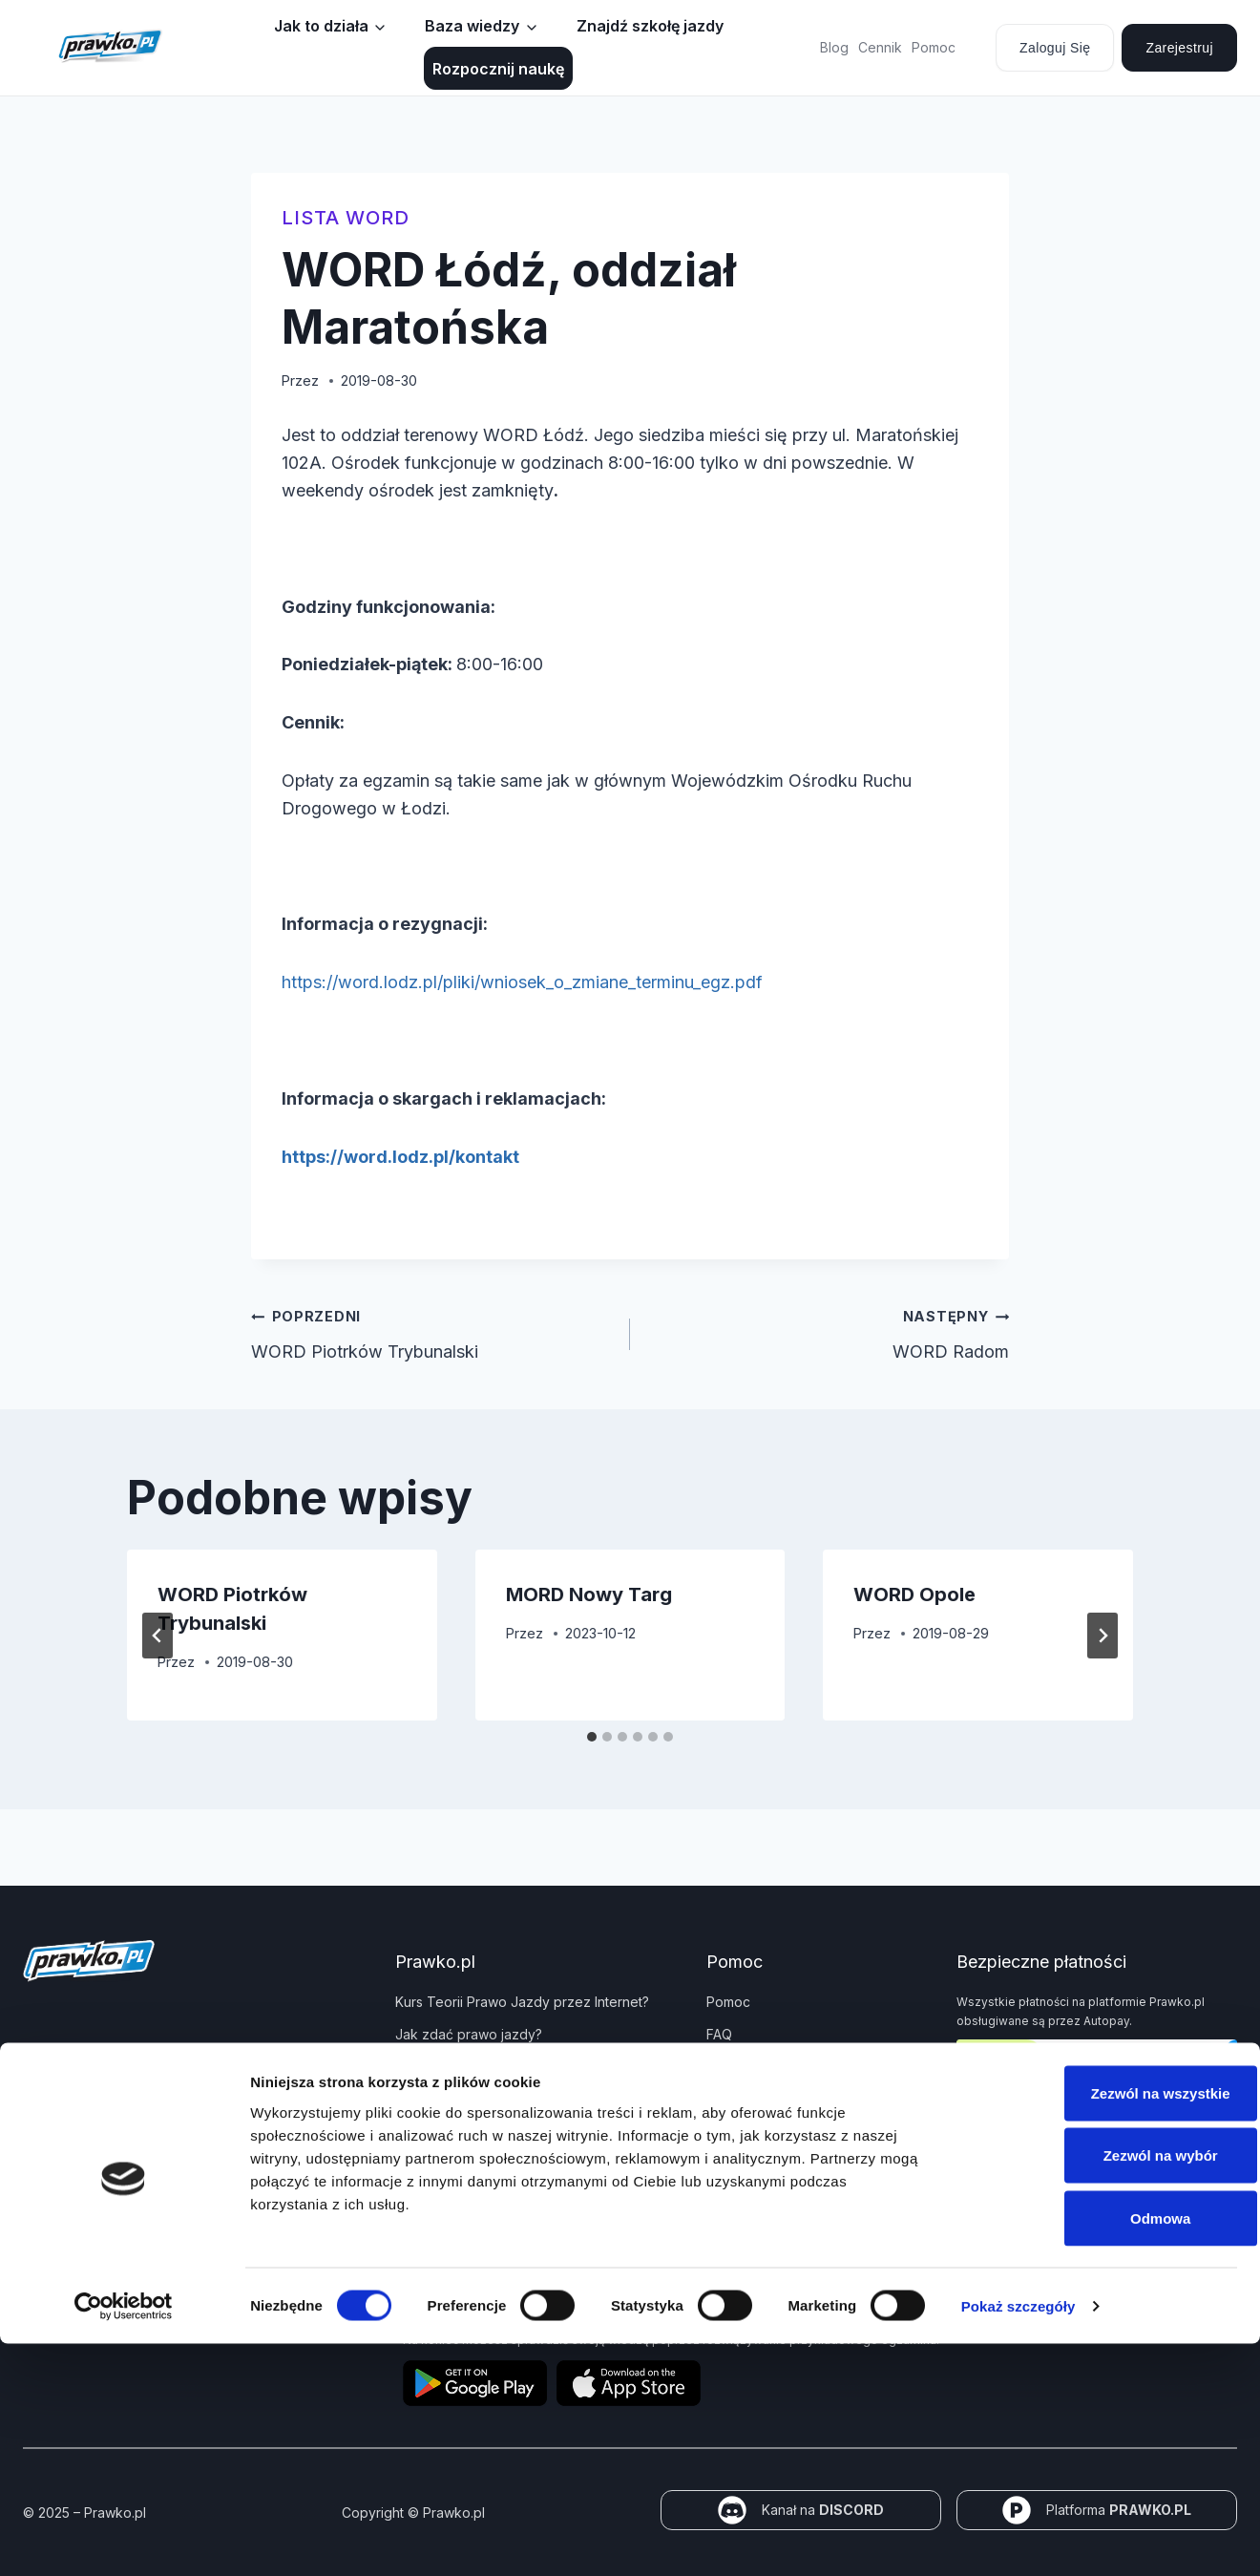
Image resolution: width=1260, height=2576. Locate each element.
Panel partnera (441, 2131)
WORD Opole (914, 1594)
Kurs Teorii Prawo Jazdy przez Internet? (522, 2002)
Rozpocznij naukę (498, 68)
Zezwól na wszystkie (1100, 2325)
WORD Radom (828, 1332)
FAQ (719, 2034)
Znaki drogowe (443, 2099)
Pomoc (934, 47)
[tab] (592, 1737)
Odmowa (1100, 2450)
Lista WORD (346, 217)
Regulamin (738, 2151)
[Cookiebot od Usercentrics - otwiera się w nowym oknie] (123, 2538)
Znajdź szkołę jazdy (650, 25)
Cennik (880, 47)
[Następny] (1102, 1635)
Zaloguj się (1054, 47)
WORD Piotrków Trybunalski (432, 1332)
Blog (834, 47)
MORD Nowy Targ (589, 1594)
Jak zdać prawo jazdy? (468, 2034)
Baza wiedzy (472, 25)
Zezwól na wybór (1100, 2388)
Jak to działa (321, 25)
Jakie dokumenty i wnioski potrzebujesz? (525, 2067)
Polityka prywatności (771, 2067)
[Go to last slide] (157, 1635)
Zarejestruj (1179, 47)
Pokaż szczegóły (1018, 2538)
